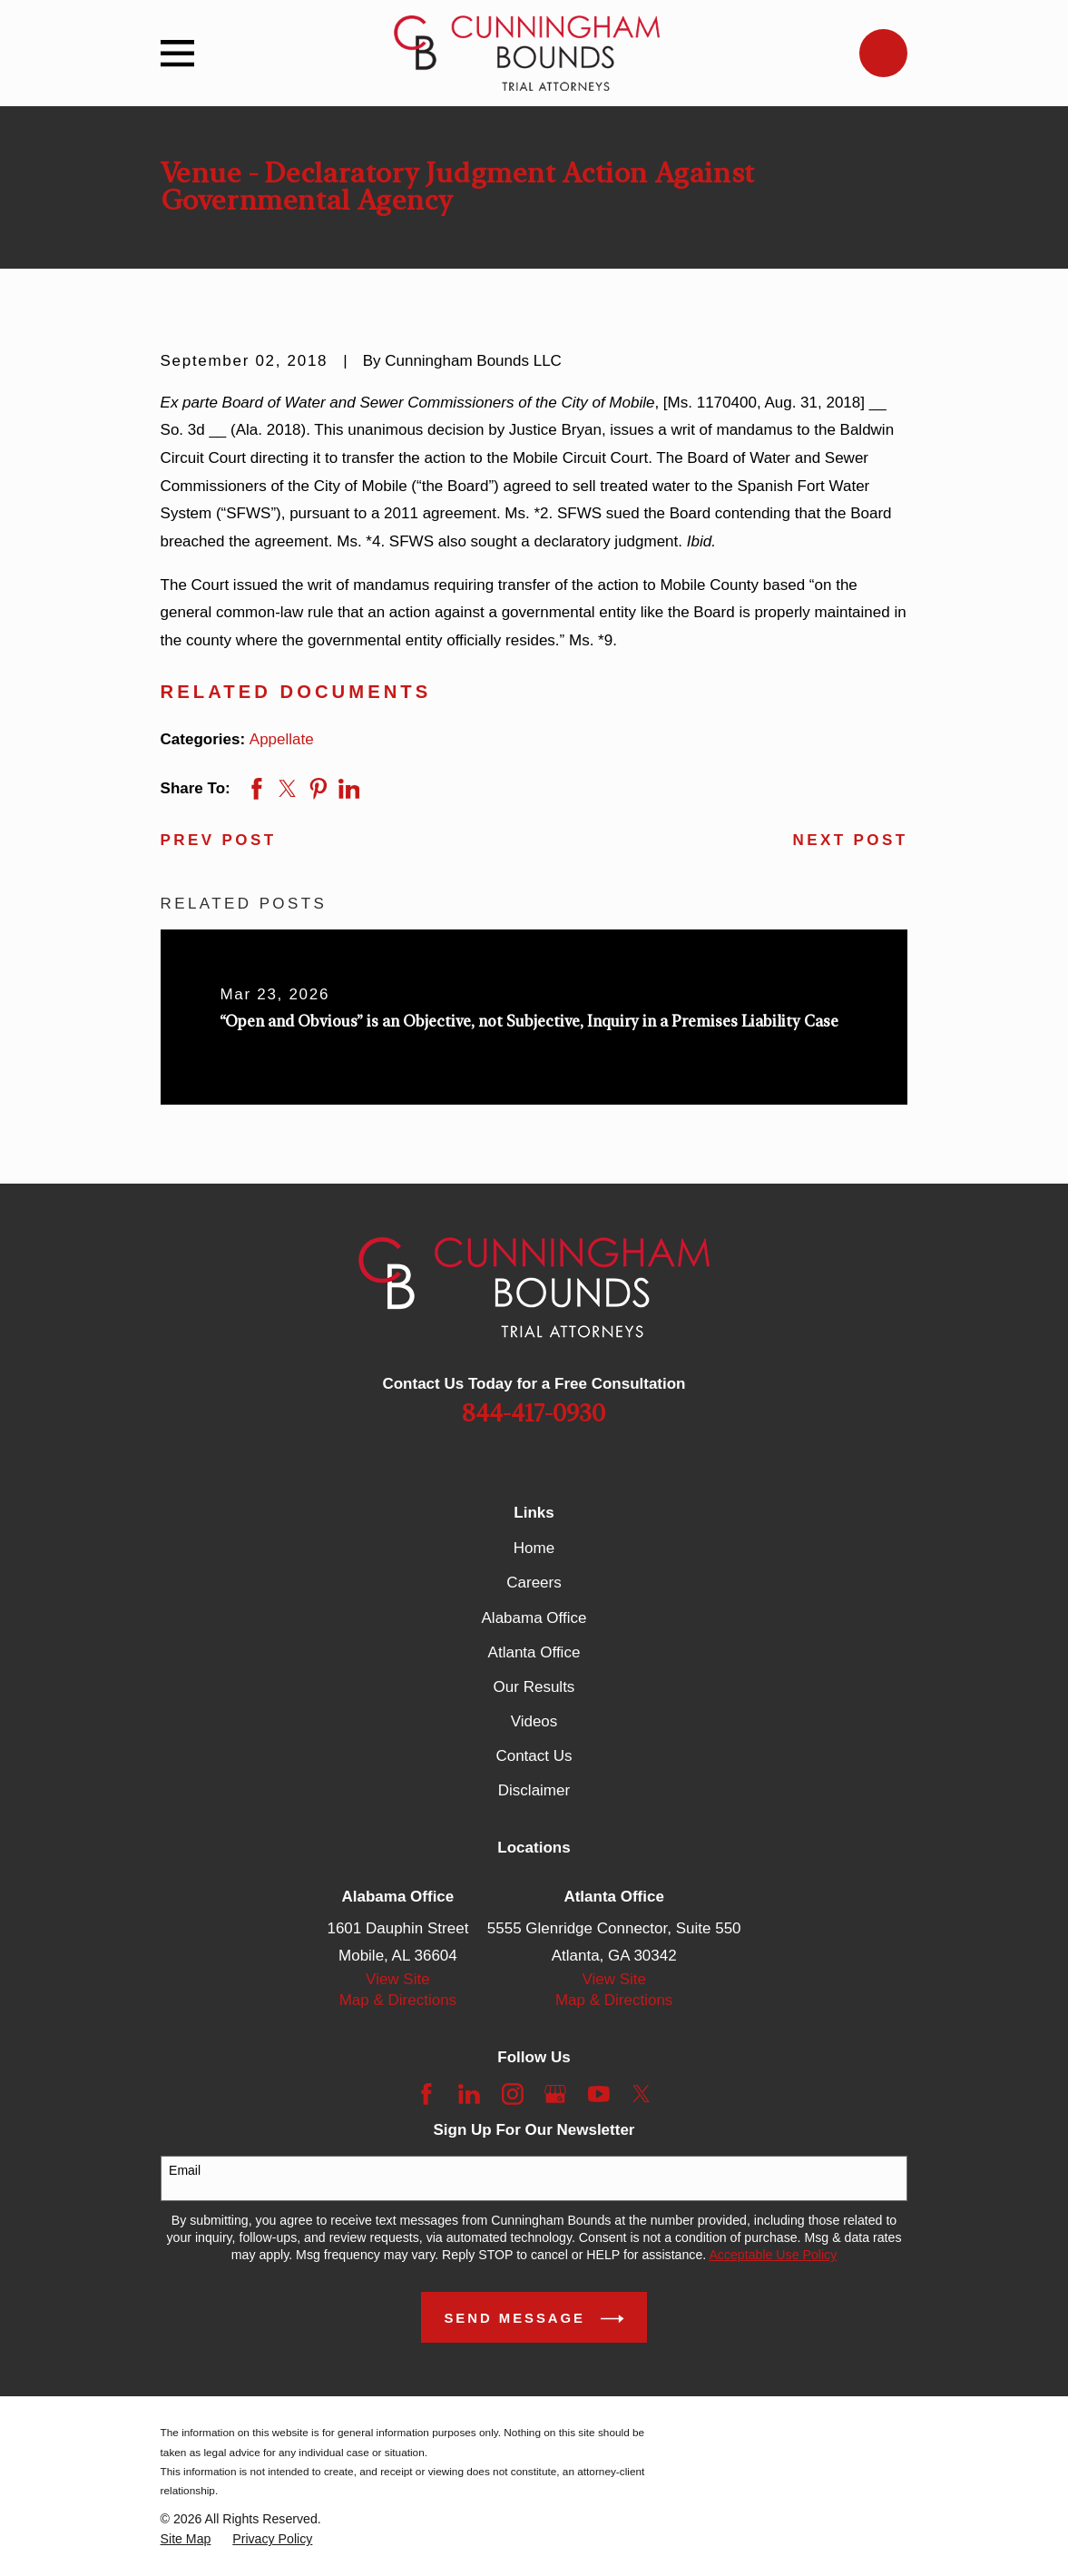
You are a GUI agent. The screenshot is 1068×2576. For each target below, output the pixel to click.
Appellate (282, 739)
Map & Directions (397, 2000)
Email (185, 2170)
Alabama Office (534, 1618)
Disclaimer (534, 1790)
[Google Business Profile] (555, 2094)
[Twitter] (641, 2094)
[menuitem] (186, 2539)
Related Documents (296, 692)
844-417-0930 (533, 1414)
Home (534, 1548)
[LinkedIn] (469, 2094)
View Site (398, 1979)
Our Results (534, 1687)
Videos (534, 1721)
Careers (533, 1582)
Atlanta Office (534, 1652)
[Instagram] (513, 2094)
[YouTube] (599, 2094)
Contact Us (533, 1756)
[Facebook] (426, 2094)
